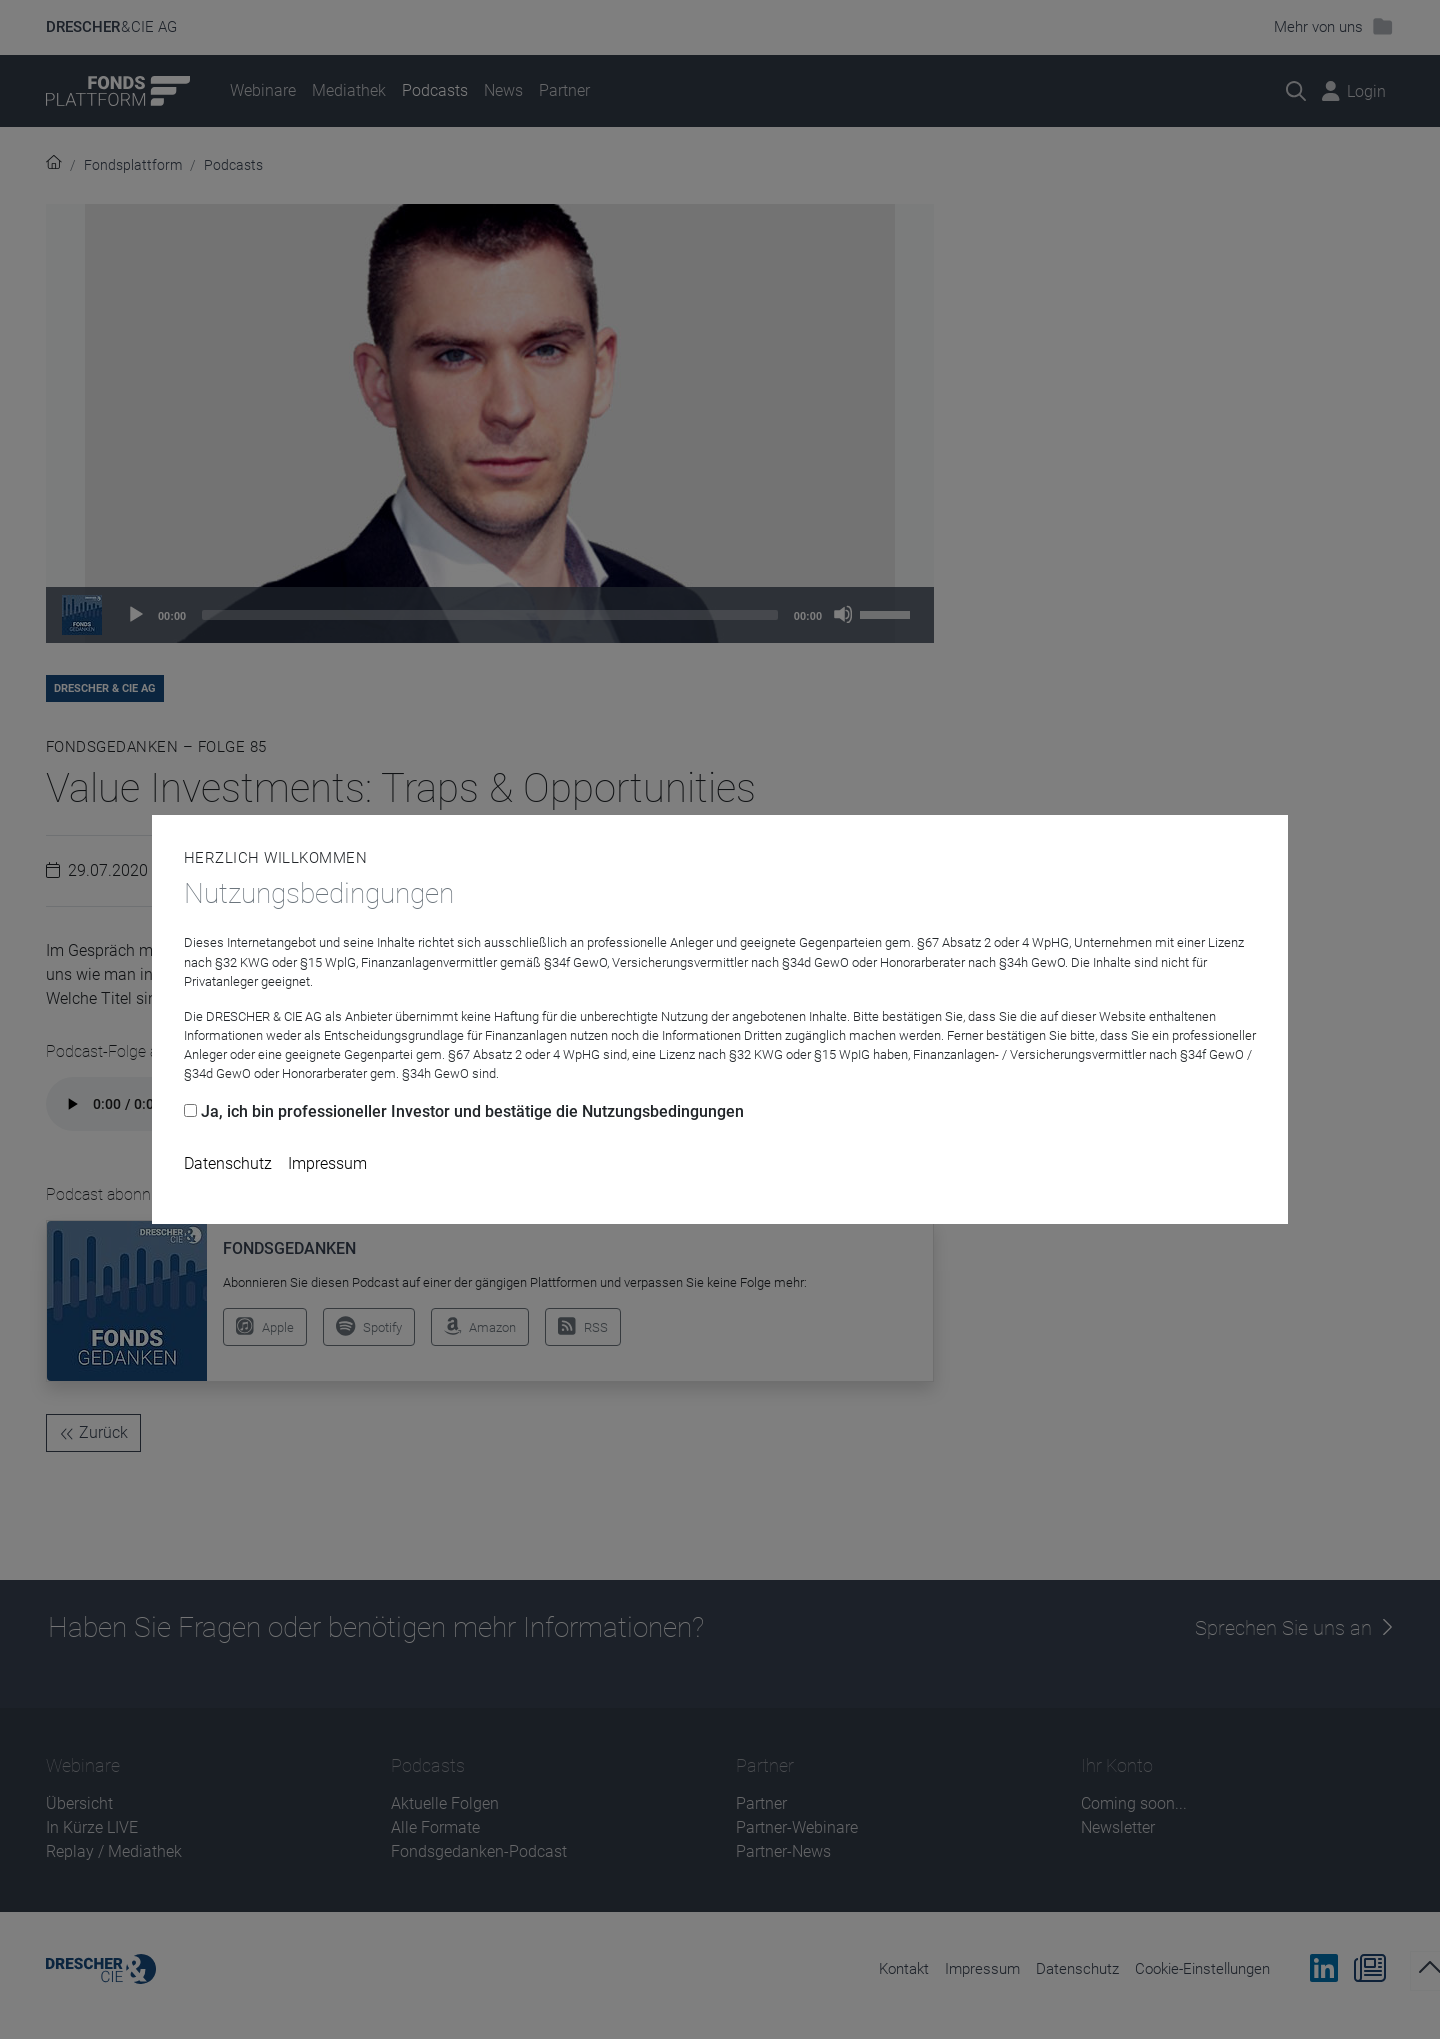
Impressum (327, 1163)
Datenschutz (228, 1163)
